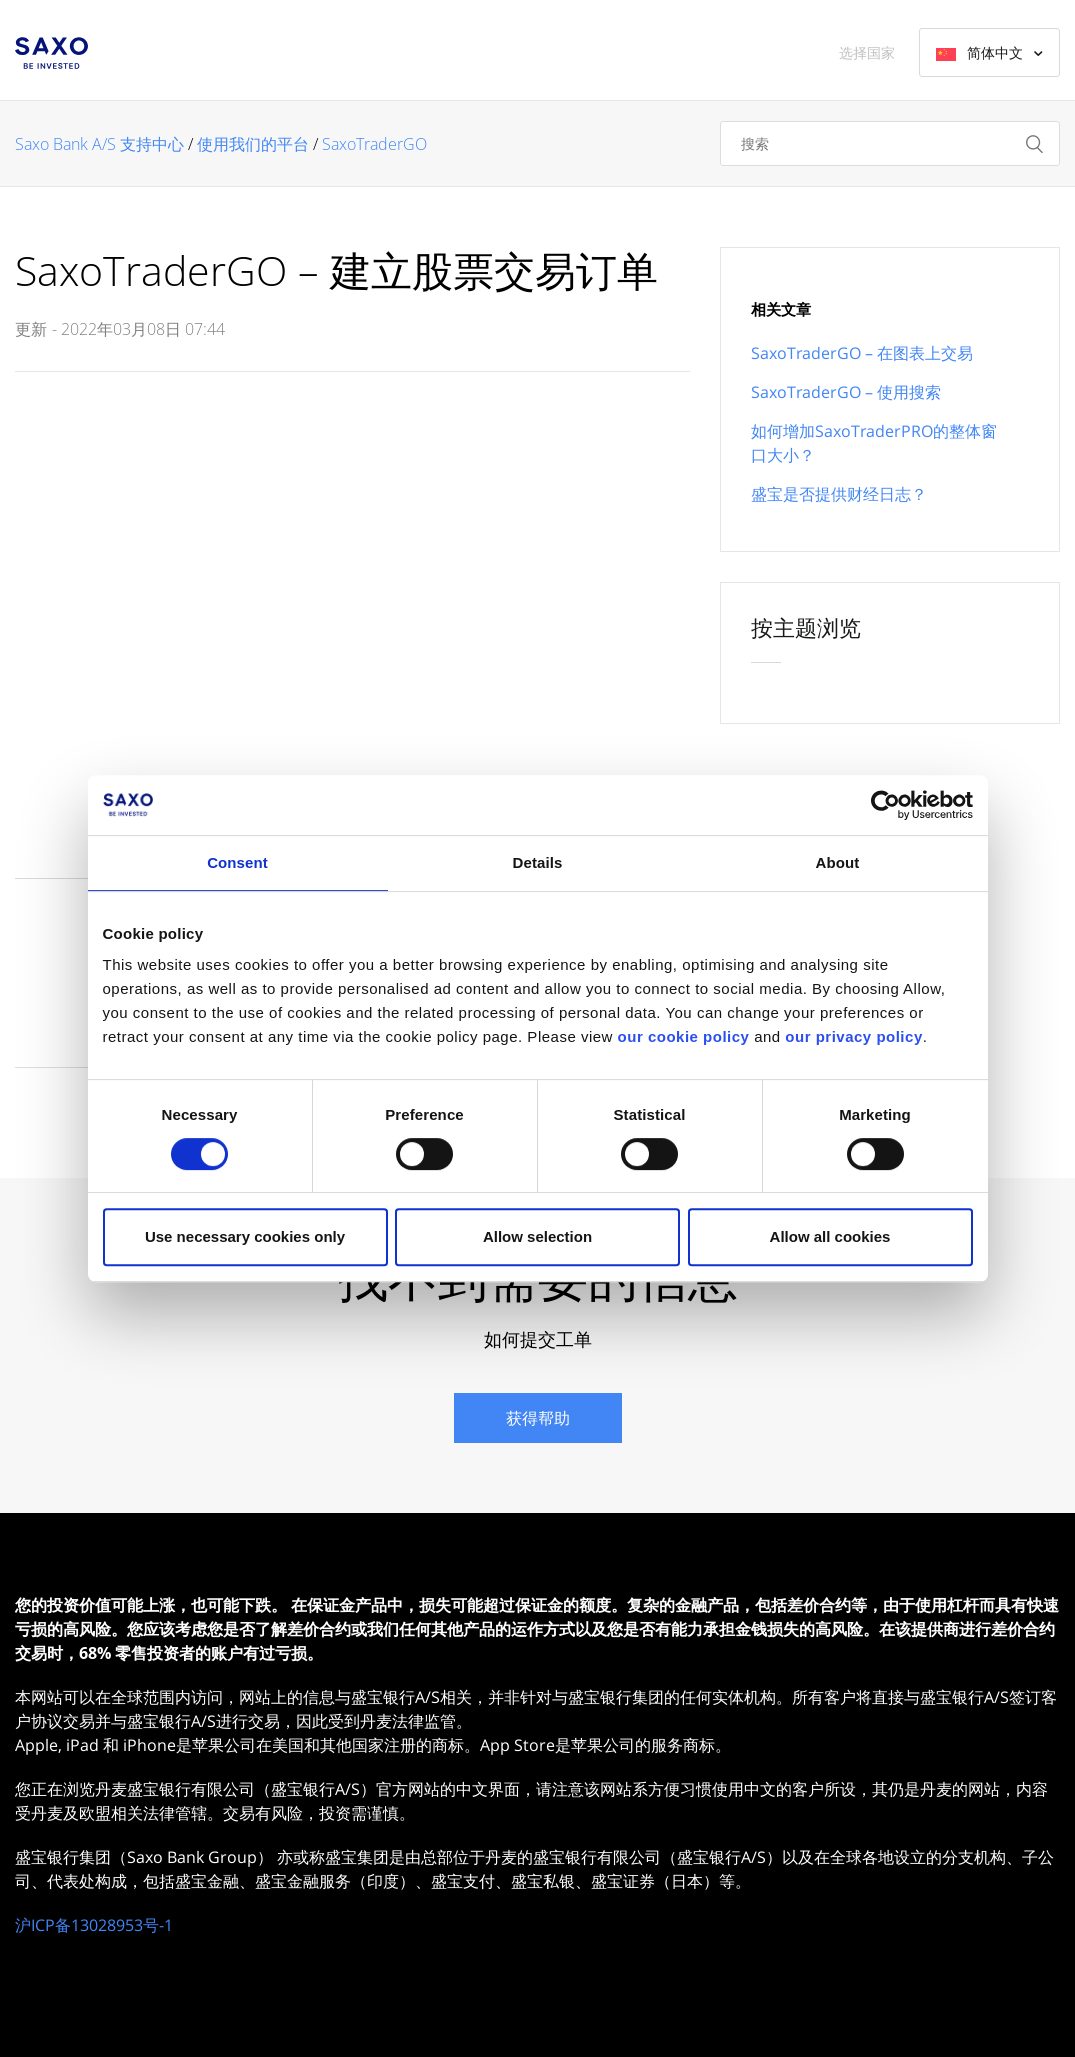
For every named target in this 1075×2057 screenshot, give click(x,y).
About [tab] (838, 862)
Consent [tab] (237, 862)
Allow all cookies (830, 1236)
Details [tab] (538, 862)
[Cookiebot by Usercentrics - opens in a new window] (885, 805)
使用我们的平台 (253, 144)
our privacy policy (853, 1036)
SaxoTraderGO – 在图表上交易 (862, 353)
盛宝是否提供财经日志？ (839, 494)
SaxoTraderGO (374, 144)
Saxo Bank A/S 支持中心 (99, 144)
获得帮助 (538, 1418)
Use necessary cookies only (245, 1236)
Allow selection (537, 1236)
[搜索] (890, 143)
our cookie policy (684, 1036)
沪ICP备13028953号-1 (94, 1925)
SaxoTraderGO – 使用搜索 (846, 392)
